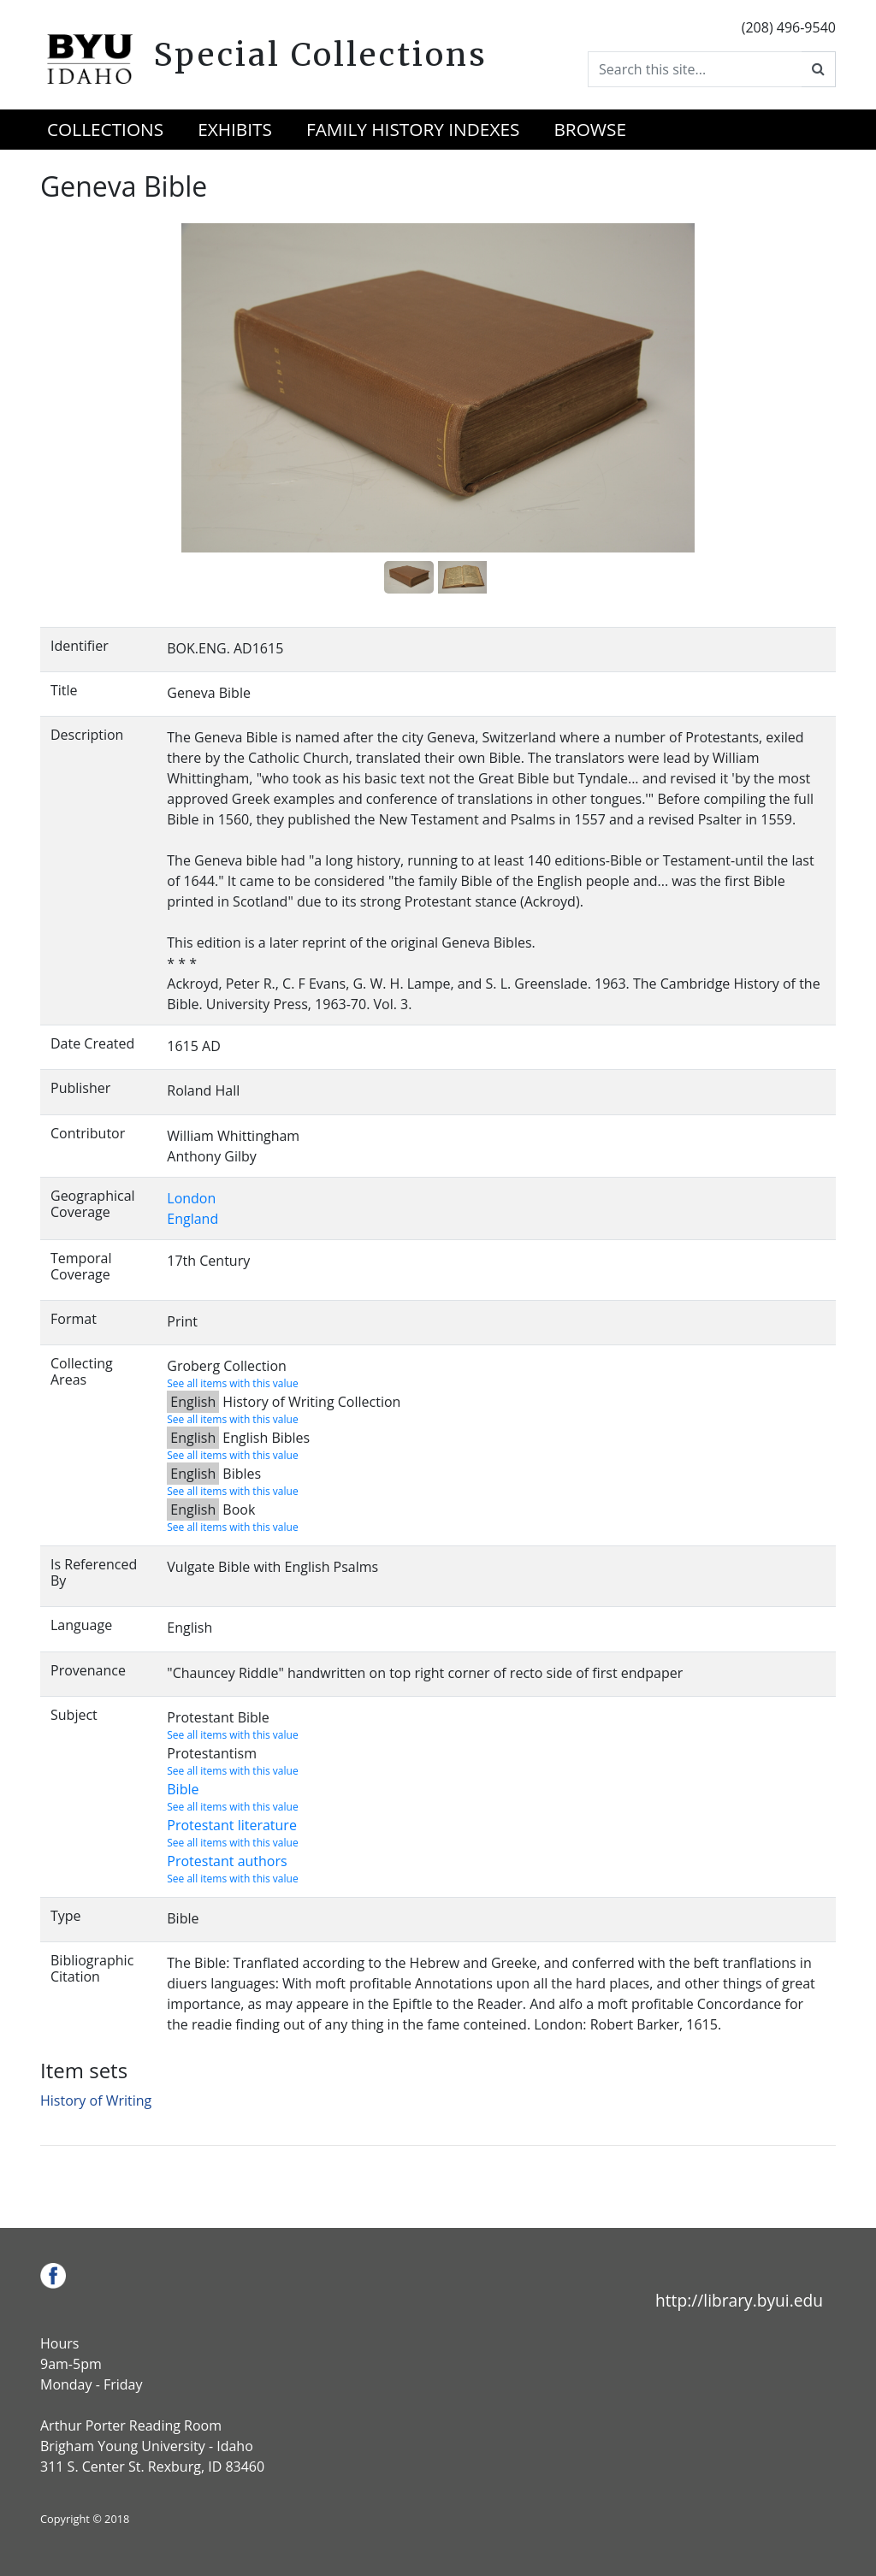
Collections (105, 129)
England (192, 1218)
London (191, 1198)
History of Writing (95, 2100)
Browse (589, 129)
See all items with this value (232, 1383)
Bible (182, 1789)
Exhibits (235, 129)
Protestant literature (232, 1825)
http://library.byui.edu (739, 2300)
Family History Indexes (412, 129)
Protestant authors (227, 1861)
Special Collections (320, 54)
